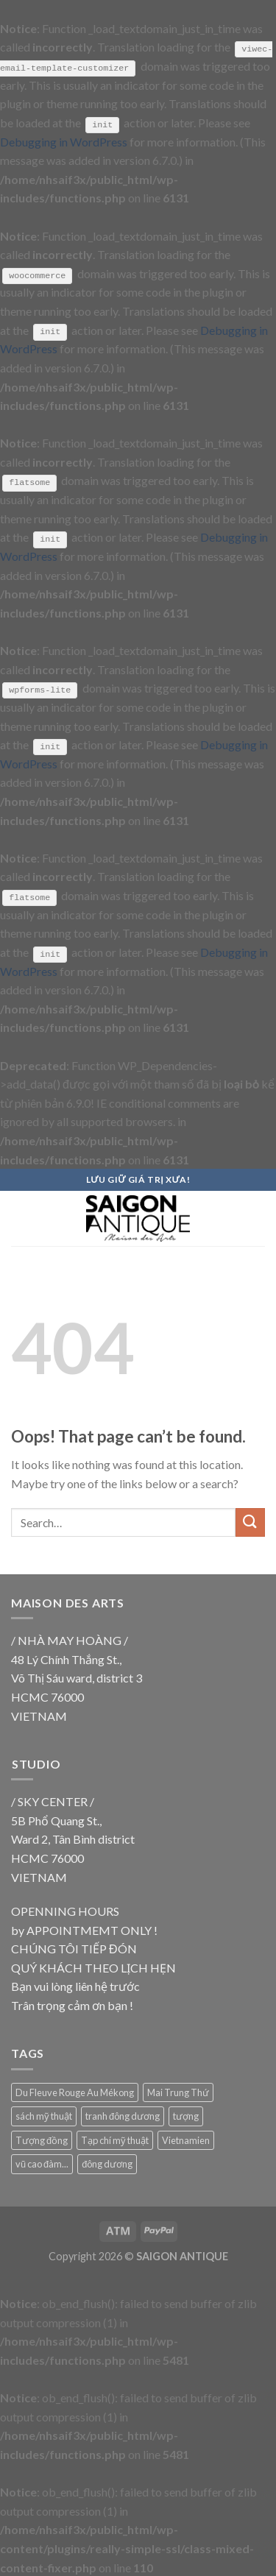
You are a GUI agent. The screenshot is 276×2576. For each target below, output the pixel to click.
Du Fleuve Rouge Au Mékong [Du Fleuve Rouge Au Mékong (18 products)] (74, 2091)
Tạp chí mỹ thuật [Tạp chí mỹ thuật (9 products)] (115, 2139)
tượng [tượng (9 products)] (186, 2115)
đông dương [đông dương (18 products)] (107, 2163)
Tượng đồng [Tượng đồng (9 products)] (41, 2139)
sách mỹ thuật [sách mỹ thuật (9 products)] (43, 2115)
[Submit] (250, 1521)
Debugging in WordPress (63, 141)
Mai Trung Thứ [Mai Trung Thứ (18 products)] (178, 2091)
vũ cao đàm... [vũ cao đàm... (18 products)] (41, 2163)
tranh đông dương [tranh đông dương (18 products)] (122, 2115)
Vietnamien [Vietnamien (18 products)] (186, 2139)
